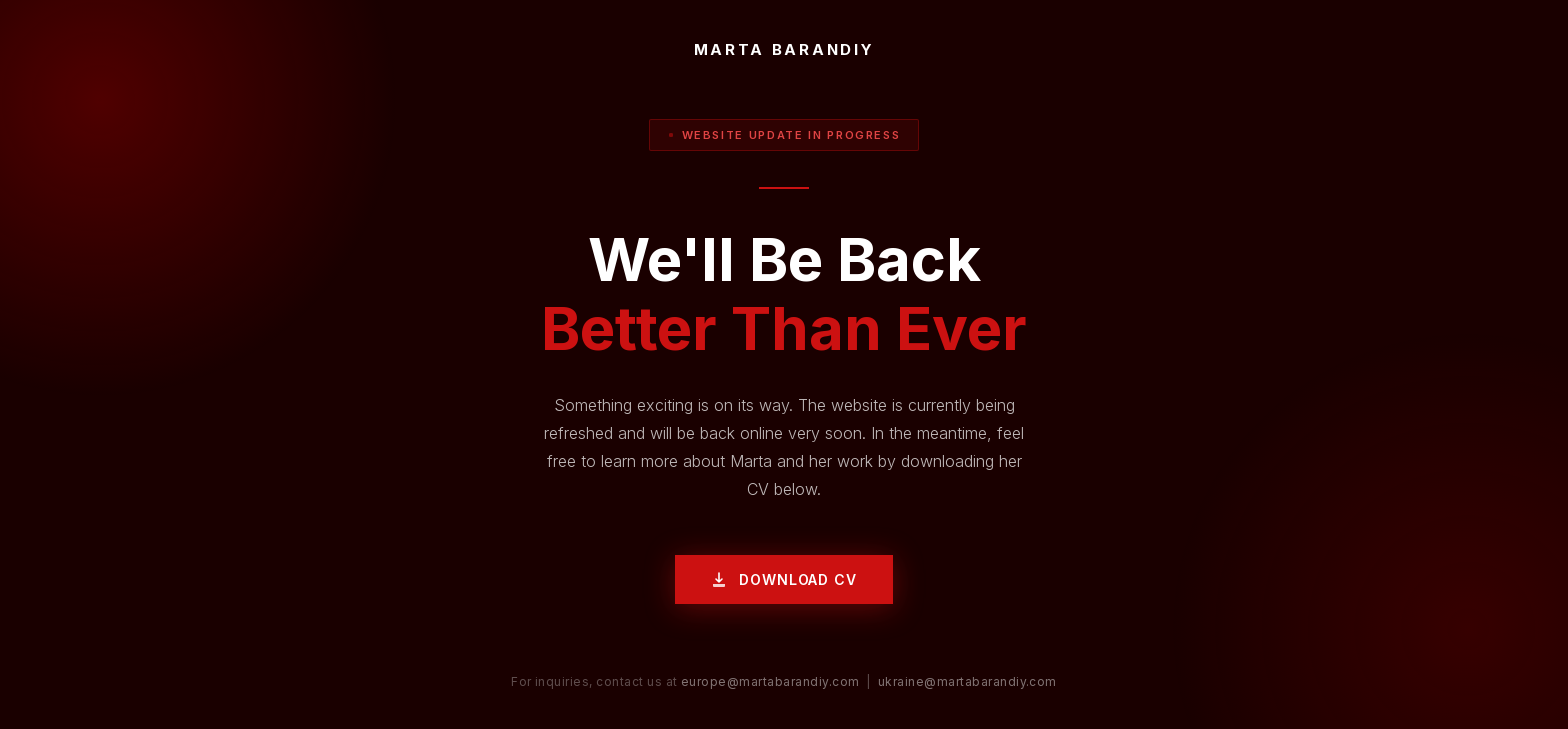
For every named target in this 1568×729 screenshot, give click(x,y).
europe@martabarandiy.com (770, 681)
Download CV (783, 579)
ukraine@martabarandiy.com (967, 681)
